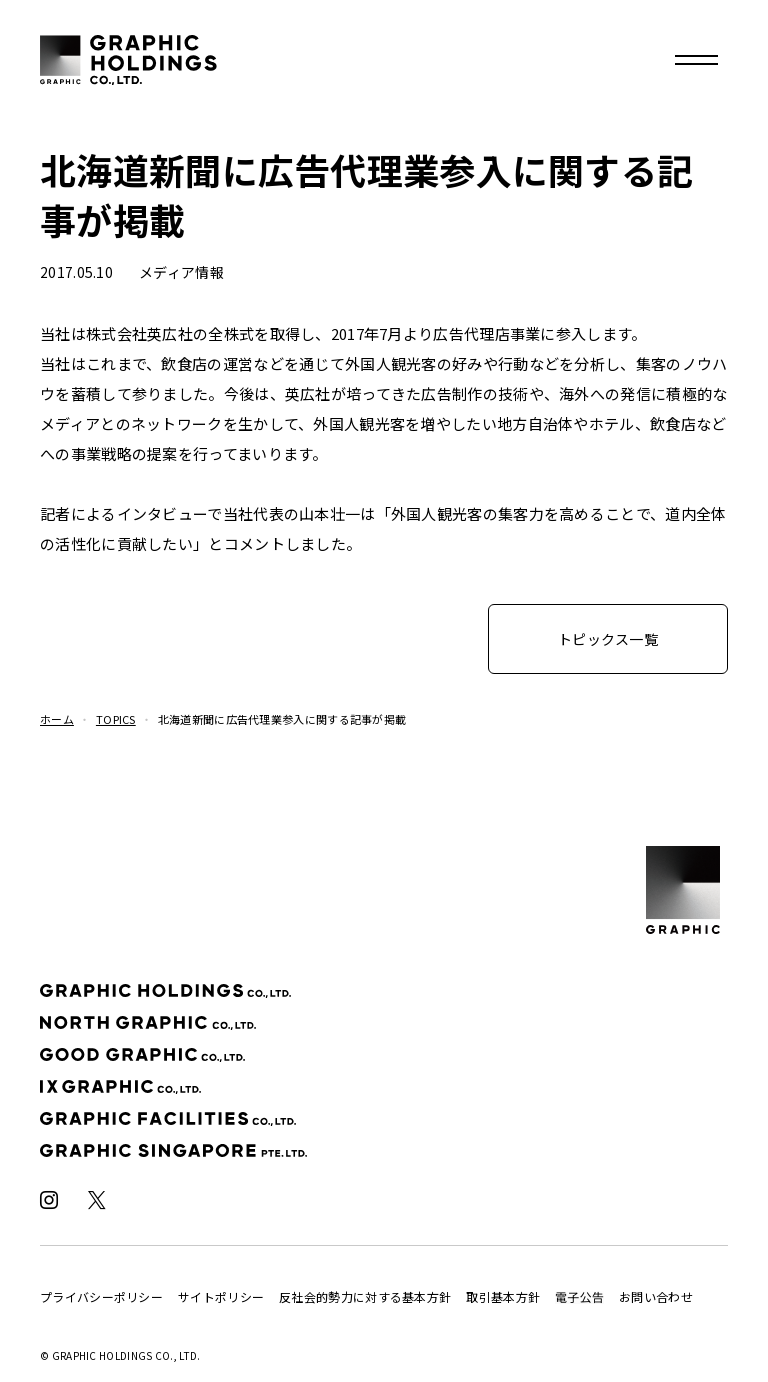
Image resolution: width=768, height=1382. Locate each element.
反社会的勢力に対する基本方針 (365, 1296)
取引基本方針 (503, 1296)
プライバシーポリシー (101, 1296)
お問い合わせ (656, 1296)
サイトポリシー (221, 1296)
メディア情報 (181, 272)
